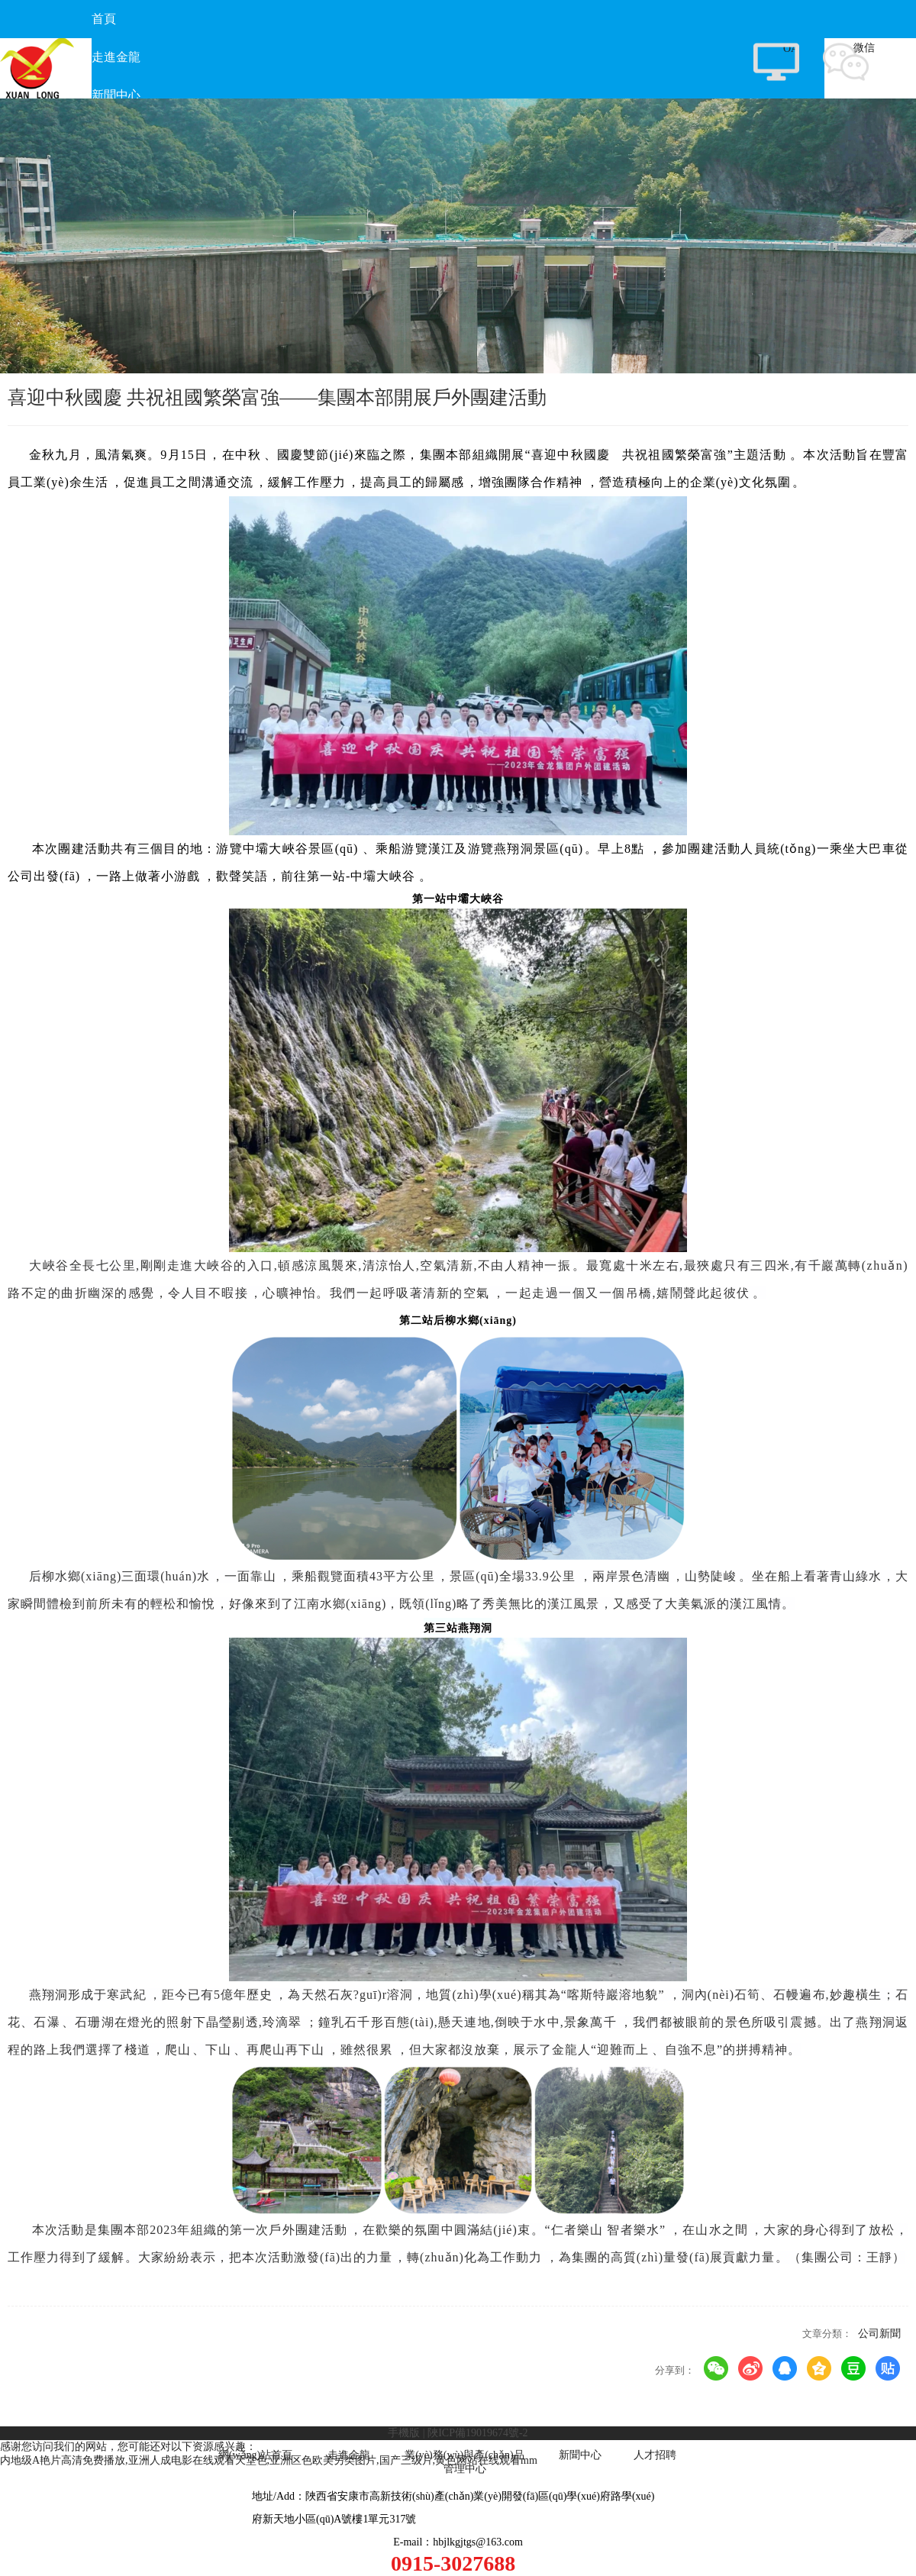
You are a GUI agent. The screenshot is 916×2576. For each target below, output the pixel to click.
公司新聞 (879, 2333)
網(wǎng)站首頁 (255, 2455)
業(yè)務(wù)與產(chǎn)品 (464, 2455)
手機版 (404, 2433)
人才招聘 (655, 2455)
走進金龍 (348, 2455)
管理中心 (464, 2468)
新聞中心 (580, 2455)
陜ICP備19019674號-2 (477, 2433)
